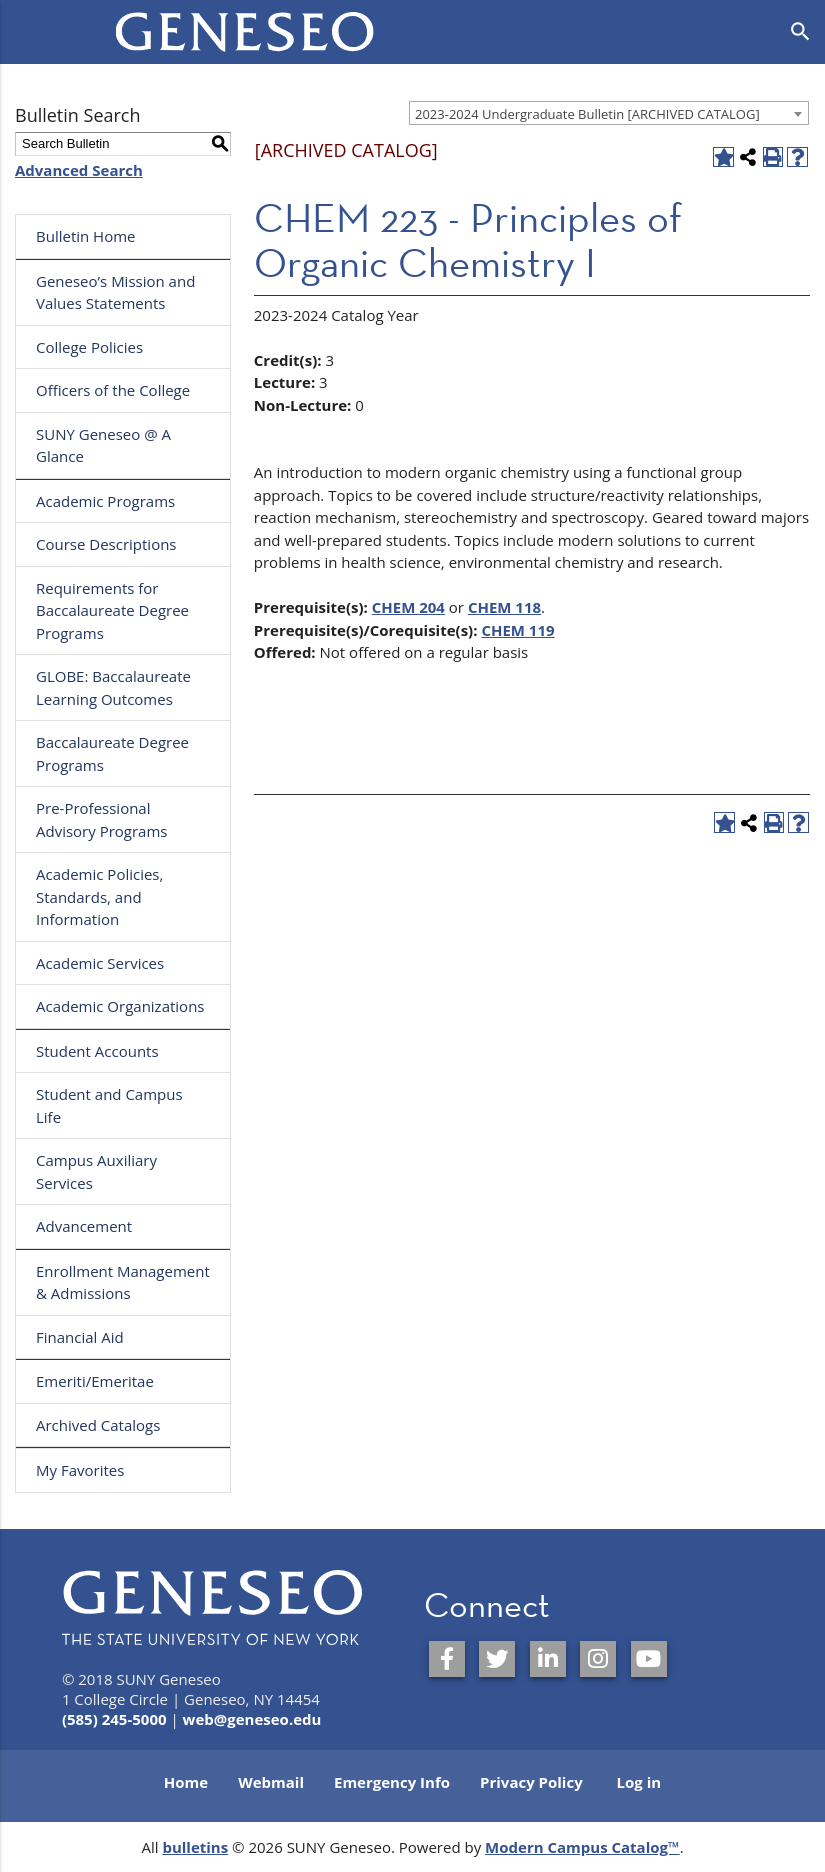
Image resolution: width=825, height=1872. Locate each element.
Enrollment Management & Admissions (123, 1282)
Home (186, 1782)
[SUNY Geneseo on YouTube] (649, 1659)
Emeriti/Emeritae (95, 1381)
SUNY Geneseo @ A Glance (103, 445)
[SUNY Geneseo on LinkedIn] (548, 1659)
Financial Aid (80, 1337)
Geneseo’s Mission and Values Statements (115, 292)
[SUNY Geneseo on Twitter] (497, 1659)
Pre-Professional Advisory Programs (101, 819)
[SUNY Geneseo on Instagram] (598, 1659)
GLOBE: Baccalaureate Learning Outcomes (113, 687)
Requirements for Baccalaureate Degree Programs (112, 610)
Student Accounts (97, 1051)
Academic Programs (105, 501)
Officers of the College (113, 390)
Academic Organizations (120, 1006)
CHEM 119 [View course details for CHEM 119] (517, 630)
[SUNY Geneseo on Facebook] (447, 1659)
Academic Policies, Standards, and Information (99, 896)
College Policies (89, 347)
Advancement (84, 1226)
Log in (639, 1782)
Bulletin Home (86, 236)
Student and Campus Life (109, 1105)
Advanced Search (79, 170)
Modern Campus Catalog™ (582, 1847)
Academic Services (100, 963)
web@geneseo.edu (252, 1719)
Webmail (271, 1782)
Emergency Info (392, 1782)
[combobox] (609, 113)
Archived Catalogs (98, 1425)
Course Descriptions (106, 544)
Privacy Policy (531, 1782)
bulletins (195, 1847)
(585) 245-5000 (114, 1719)
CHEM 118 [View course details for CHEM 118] (504, 607)
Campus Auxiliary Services (96, 1171)
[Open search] (800, 32)
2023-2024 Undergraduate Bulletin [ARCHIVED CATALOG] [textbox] (587, 114)
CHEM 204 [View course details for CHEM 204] (408, 607)
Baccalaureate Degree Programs (112, 753)
